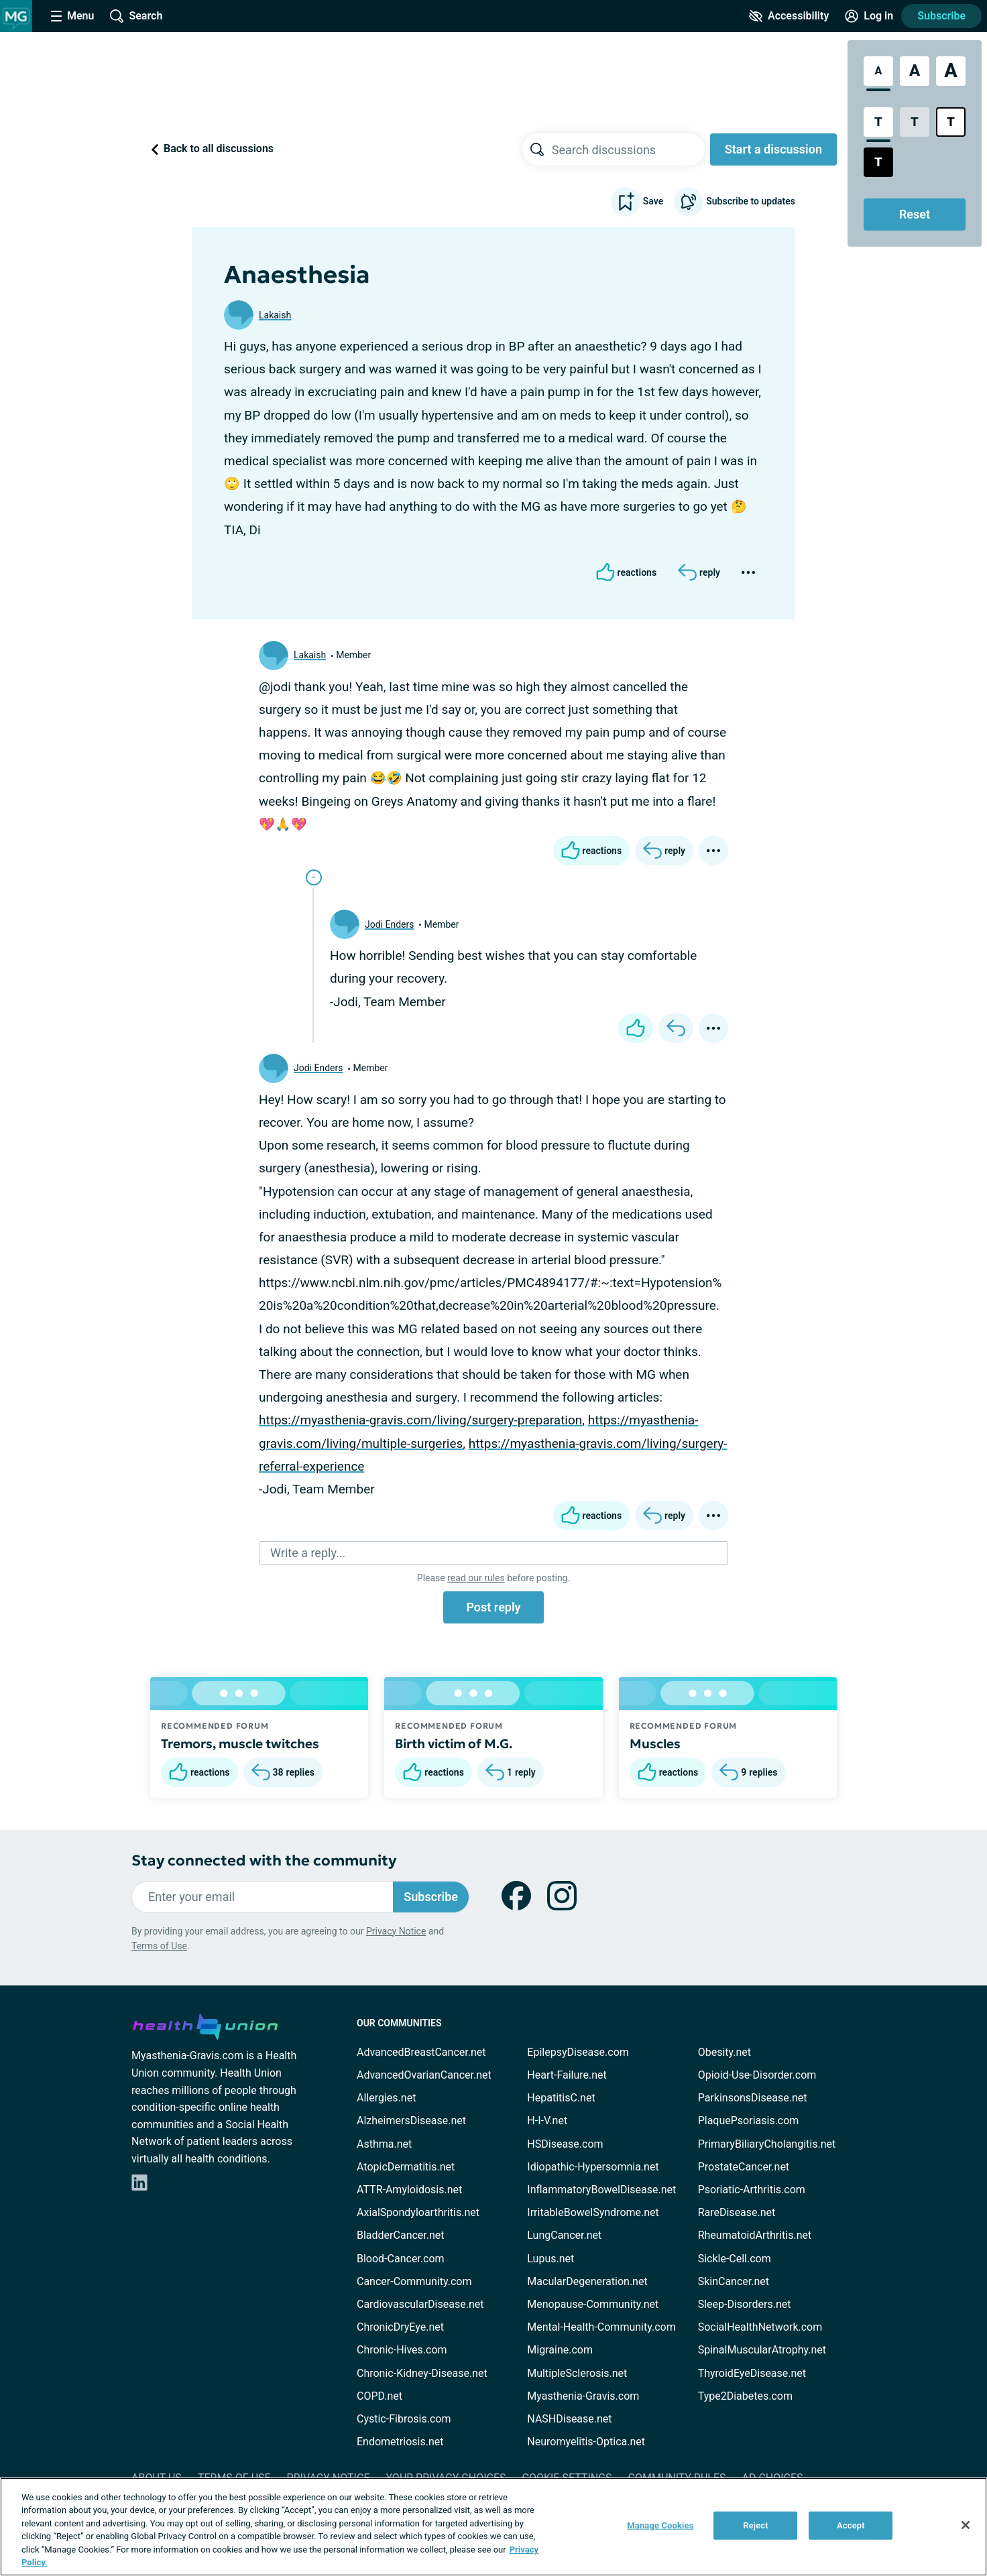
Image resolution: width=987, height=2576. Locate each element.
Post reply (493, 1607)
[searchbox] (628, 149)
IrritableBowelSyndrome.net (592, 2212)
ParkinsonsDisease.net (752, 2097)
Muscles (655, 1743)
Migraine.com (560, 2349)
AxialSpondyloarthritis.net (418, 2212)
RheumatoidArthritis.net (755, 2235)
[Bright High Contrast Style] (951, 122)
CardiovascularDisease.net (420, 2304)
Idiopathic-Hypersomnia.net (592, 2166)
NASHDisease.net (569, 2418)
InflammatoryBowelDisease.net (601, 2189)
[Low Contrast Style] (914, 122)
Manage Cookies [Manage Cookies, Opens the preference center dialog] (660, 2525)
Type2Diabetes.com (745, 2396)
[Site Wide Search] (136, 16)
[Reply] (699, 572)
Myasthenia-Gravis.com (583, 2396)
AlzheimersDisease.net (411, 2120)
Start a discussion (773, 149)
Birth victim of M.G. (453, 1743)
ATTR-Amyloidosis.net (409, 2189)
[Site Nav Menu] (72, 16)
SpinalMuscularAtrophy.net (762, 2349)
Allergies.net (386, 2097)
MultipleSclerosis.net (577, 2373)
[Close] (965, 2525)
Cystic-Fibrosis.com (404, 2418)
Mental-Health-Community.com (601, 2327)
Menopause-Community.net (592, 2304)
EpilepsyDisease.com (577, 2052)
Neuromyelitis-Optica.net (586, 2441)
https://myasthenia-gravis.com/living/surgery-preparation (420, 1420)
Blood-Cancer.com (401, 2258)
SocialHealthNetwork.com (760, 2327)
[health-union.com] (205, 2024)
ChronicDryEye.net (400, 2327)
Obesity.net (724, 2052)
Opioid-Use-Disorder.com (757, 2075)
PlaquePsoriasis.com (748, 2120)
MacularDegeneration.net (587, 2281)
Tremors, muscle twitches (240, 1743)
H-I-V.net (547, 2120)
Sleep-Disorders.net (744, 2304)
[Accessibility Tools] (788, 16)
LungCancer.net (564, 2235)
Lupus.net (550, 2258)
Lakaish (275, 315)
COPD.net (379, 2396)
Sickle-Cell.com (734, 2258)
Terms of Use (159, 1946)
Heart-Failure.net (566, 2075)
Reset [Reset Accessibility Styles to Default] (914, 214)
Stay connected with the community (263, 1860)
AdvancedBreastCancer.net (421, 2052)
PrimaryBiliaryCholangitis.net (767, 2144)
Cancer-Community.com (414, 2281)
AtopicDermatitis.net (406, 2166)
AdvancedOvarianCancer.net (424, 2075)
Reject (755, 2525)
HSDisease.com (565, 2144)
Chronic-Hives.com (402, 2349)
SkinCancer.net (733, 2281)
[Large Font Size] (914, 71)
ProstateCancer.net (743, 2166)
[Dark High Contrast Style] (878, 162)
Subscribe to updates (734, 202)
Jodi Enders (389, 924)
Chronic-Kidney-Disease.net (422, 2373)
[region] (493, 2526)
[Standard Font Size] (878, 71)
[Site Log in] (869, 16)
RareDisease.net (737, 2212)
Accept (851, 2525)
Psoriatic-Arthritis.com (751, 2189)
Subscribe (941, 15)
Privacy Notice (396, 1931)
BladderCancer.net (401, 2235)
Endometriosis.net (400, 2441)
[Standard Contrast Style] (878, 122)
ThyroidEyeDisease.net (752, 2373)
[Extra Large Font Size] (951, 71)
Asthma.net (384, 2144)
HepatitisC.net (561, 2097)
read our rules (475, 1578)
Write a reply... (307, 1553)
